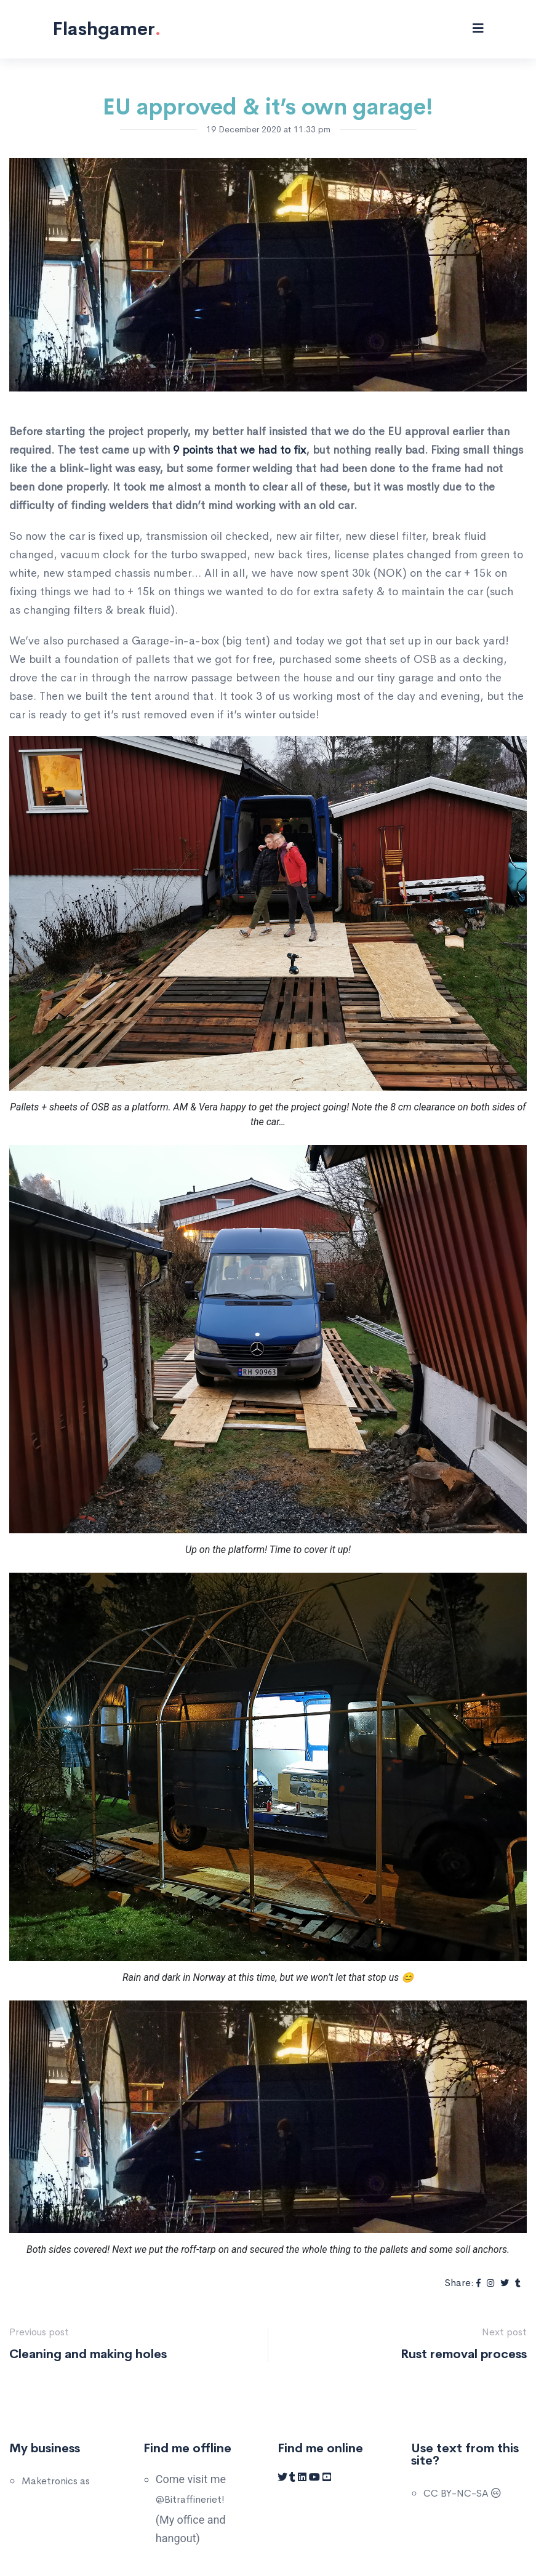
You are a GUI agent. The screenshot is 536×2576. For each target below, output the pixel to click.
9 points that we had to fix (239, 450)
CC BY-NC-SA (462, 2493)
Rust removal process (464, 2354)
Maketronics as (56, 2480)
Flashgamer (106, 29)
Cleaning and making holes (88, 2354)
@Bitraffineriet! (190, 2499)
